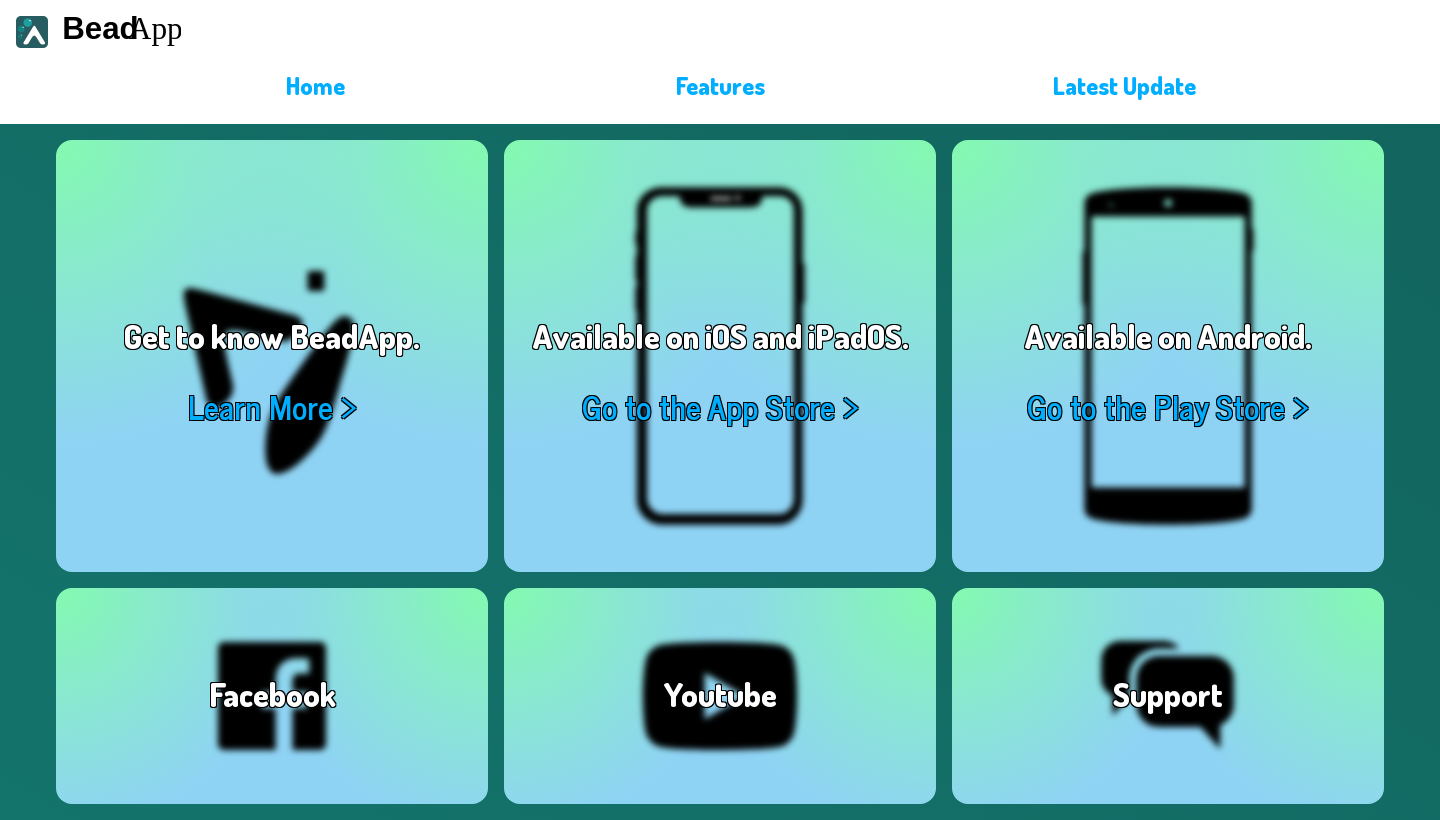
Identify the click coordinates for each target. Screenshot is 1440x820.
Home (315, 85)
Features (720, 85)
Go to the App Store (708, 406)
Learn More (260, 406)
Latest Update (1124, 85)
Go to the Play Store (1156, 406)
